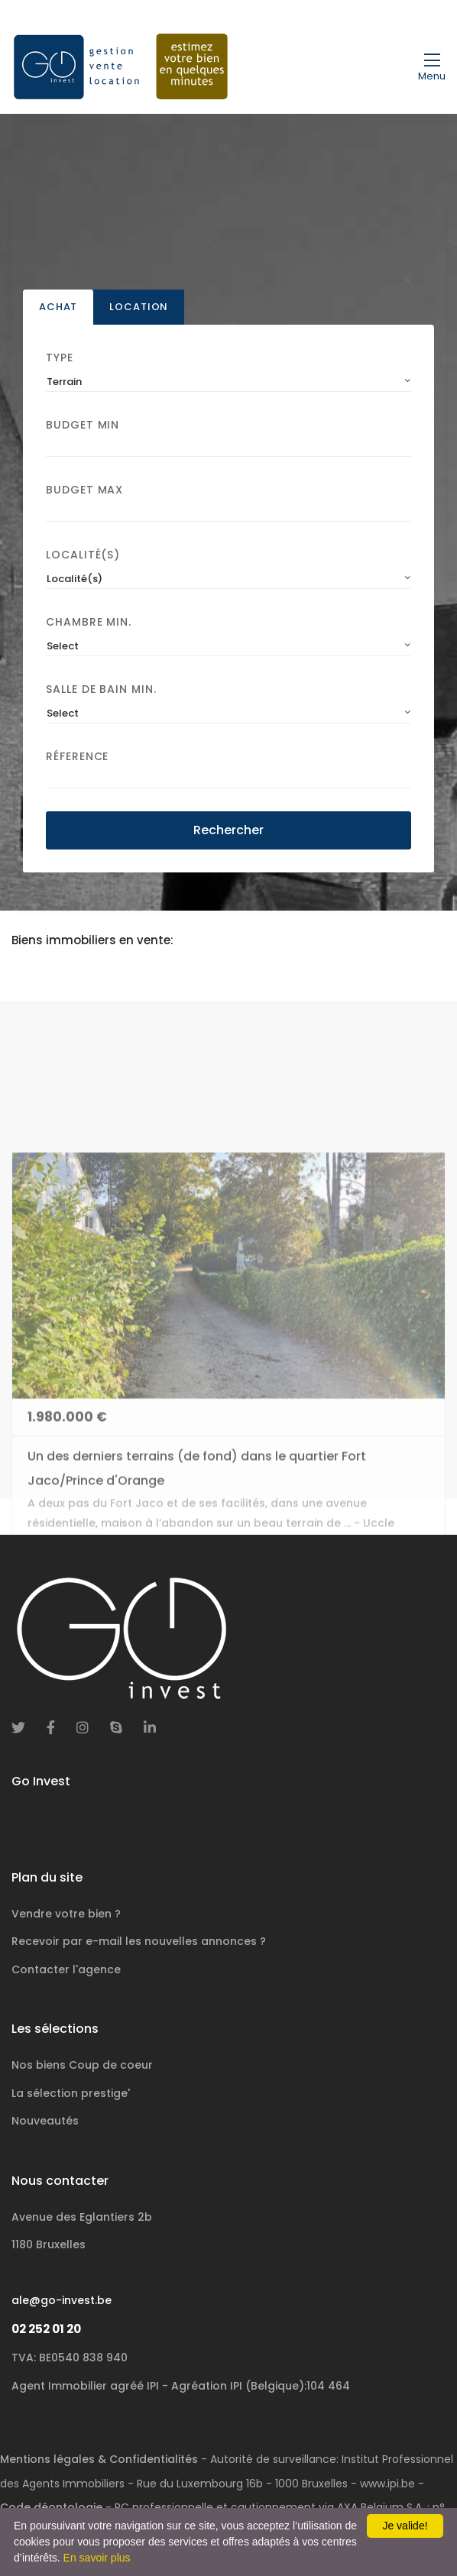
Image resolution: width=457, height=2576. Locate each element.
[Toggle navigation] (432, 66)
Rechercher (228, 832)
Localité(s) (83, 557)
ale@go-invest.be (61, 2300)
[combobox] (228, 385)
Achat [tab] (58, 310)
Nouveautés (45, 2120)
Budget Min (82, 427)
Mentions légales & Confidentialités (99, 2459)
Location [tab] (138, 310)
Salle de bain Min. (101, 691)
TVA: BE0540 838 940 (69, 2357)
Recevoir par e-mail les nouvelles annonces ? (138, 1941)
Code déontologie (51, 2507)
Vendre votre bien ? (66, 1913)
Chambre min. (88, 625)
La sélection (70, 2093)
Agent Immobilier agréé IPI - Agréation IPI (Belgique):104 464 (180, 2385)
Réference (77, 758)
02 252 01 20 (46, 2329)
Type (59, 360)
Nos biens (82, 2065)
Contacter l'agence (66, 1969)
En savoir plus (97, 2558)
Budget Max (84, 492)
